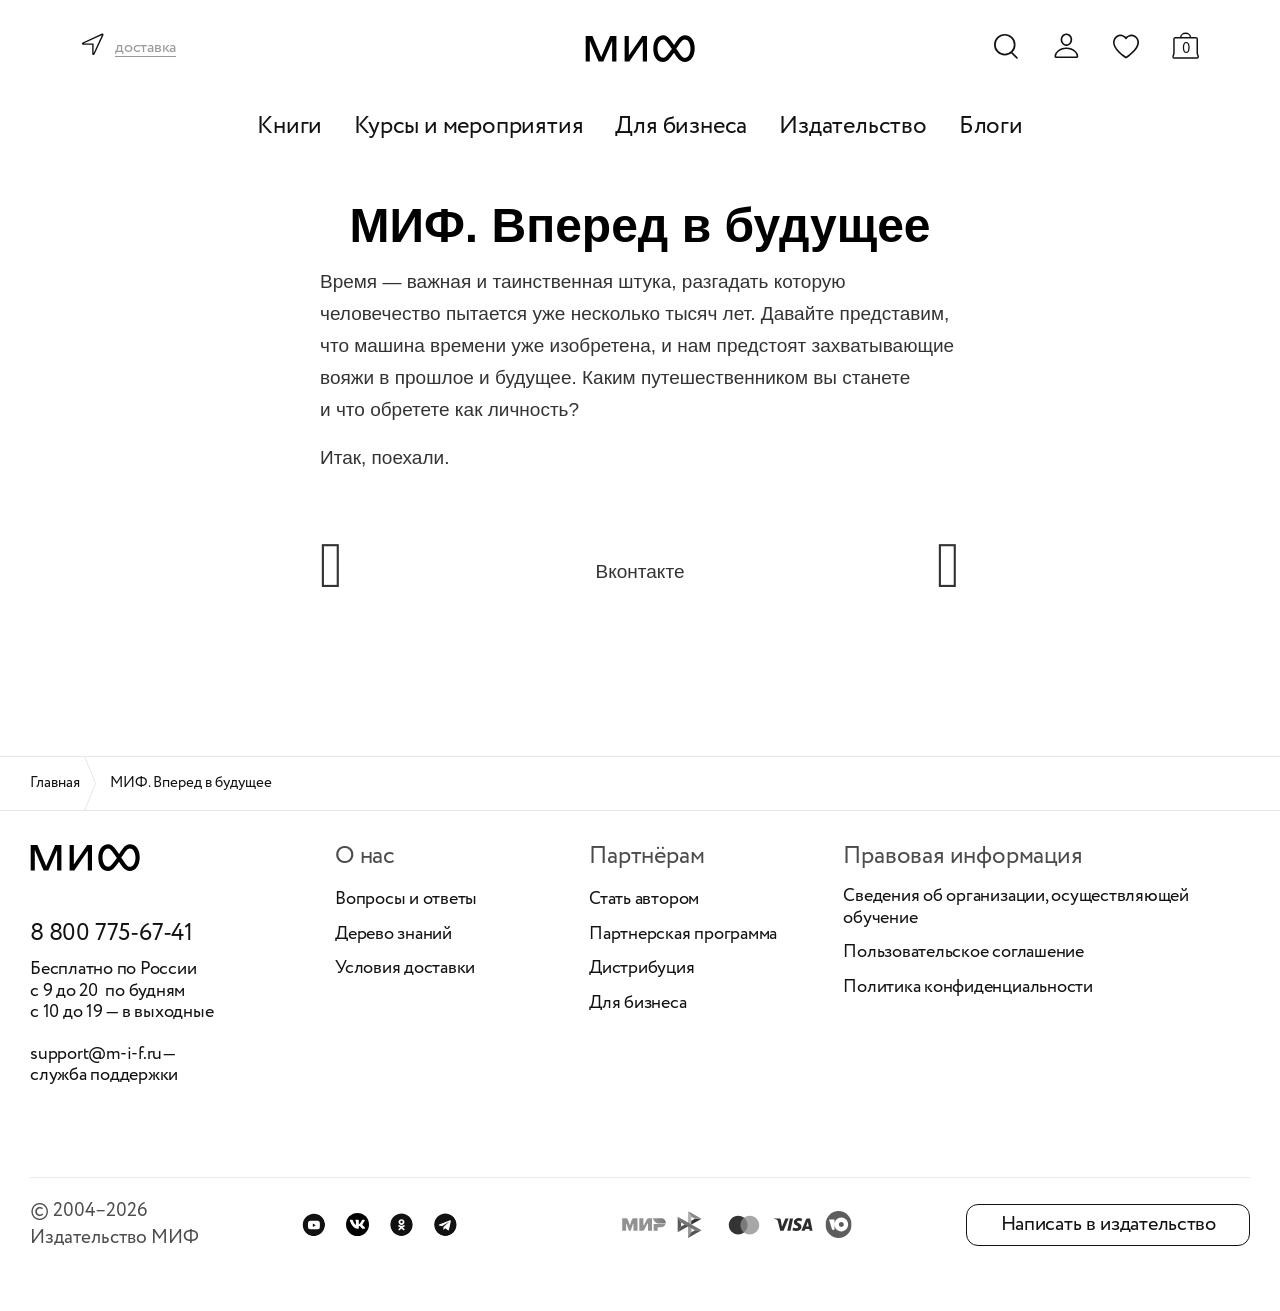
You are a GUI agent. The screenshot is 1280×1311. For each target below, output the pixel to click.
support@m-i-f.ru (96, 1054)
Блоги (991, 126)
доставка (145, 48)
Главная (55, 783)
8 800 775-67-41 (111, 934)
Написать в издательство (1108, 1224)
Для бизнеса (681, 126)
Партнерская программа (683, 935)
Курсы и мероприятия (468, 126)
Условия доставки (405, 969)
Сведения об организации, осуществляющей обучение (1016, 907)
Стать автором (644, 900)
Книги (289, 126)
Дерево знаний (393, 935)
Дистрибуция (641, 969)
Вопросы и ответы (406, 900)
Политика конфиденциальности (968, 988)
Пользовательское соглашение (963, 953)
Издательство (853, 126)
